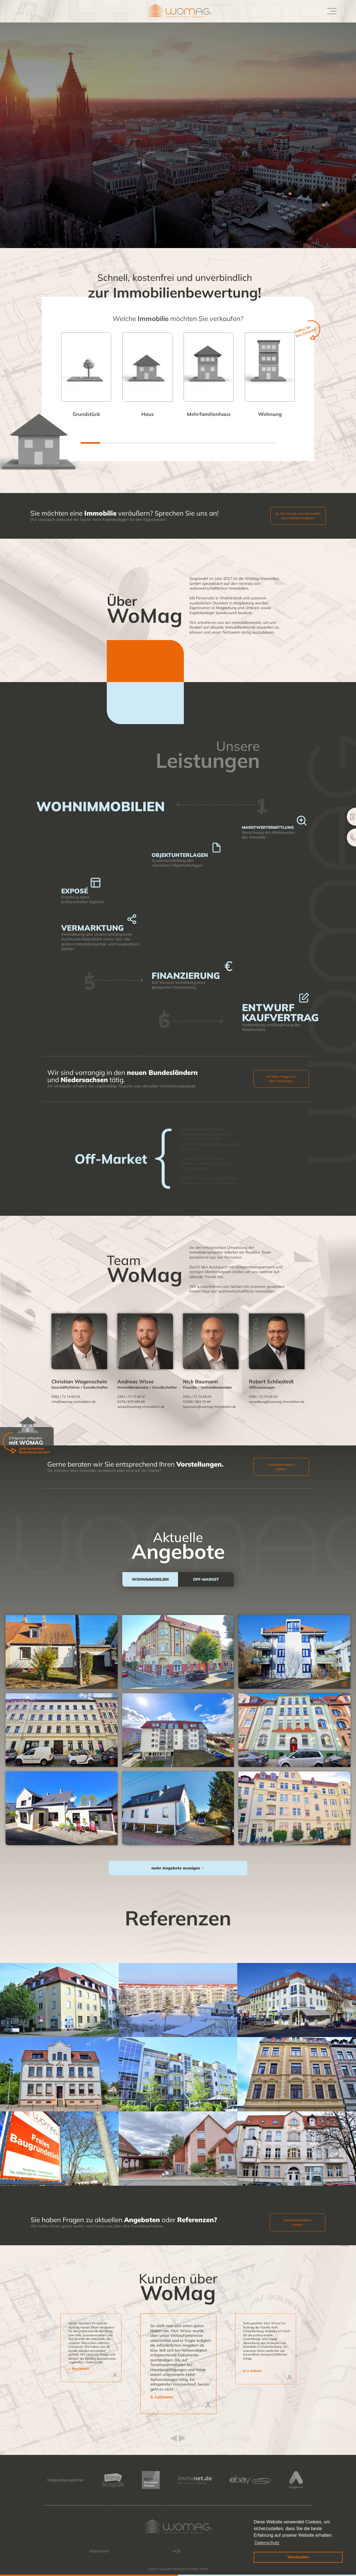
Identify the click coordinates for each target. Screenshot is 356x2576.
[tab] (150, 1579)
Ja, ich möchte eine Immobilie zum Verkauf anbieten (298, 515)
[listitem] (178, 2363)
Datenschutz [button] (266, 2542)
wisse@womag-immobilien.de (141, 1407)
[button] (331, 11)
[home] (172, 11)
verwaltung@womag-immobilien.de (277, 1401)
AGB (176, 2550)
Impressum (99, 2550)
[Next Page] (178, 1868)
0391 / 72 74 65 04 (65, 1396)
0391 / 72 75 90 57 (131, 1396)
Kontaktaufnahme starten (281, 1466)
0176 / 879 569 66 (131, 1401)
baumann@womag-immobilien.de (209, 1407)
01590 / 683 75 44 (197, 1401)
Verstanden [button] (298, 2557)
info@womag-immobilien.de (73, 1401)
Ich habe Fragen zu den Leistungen (281, 1078)
